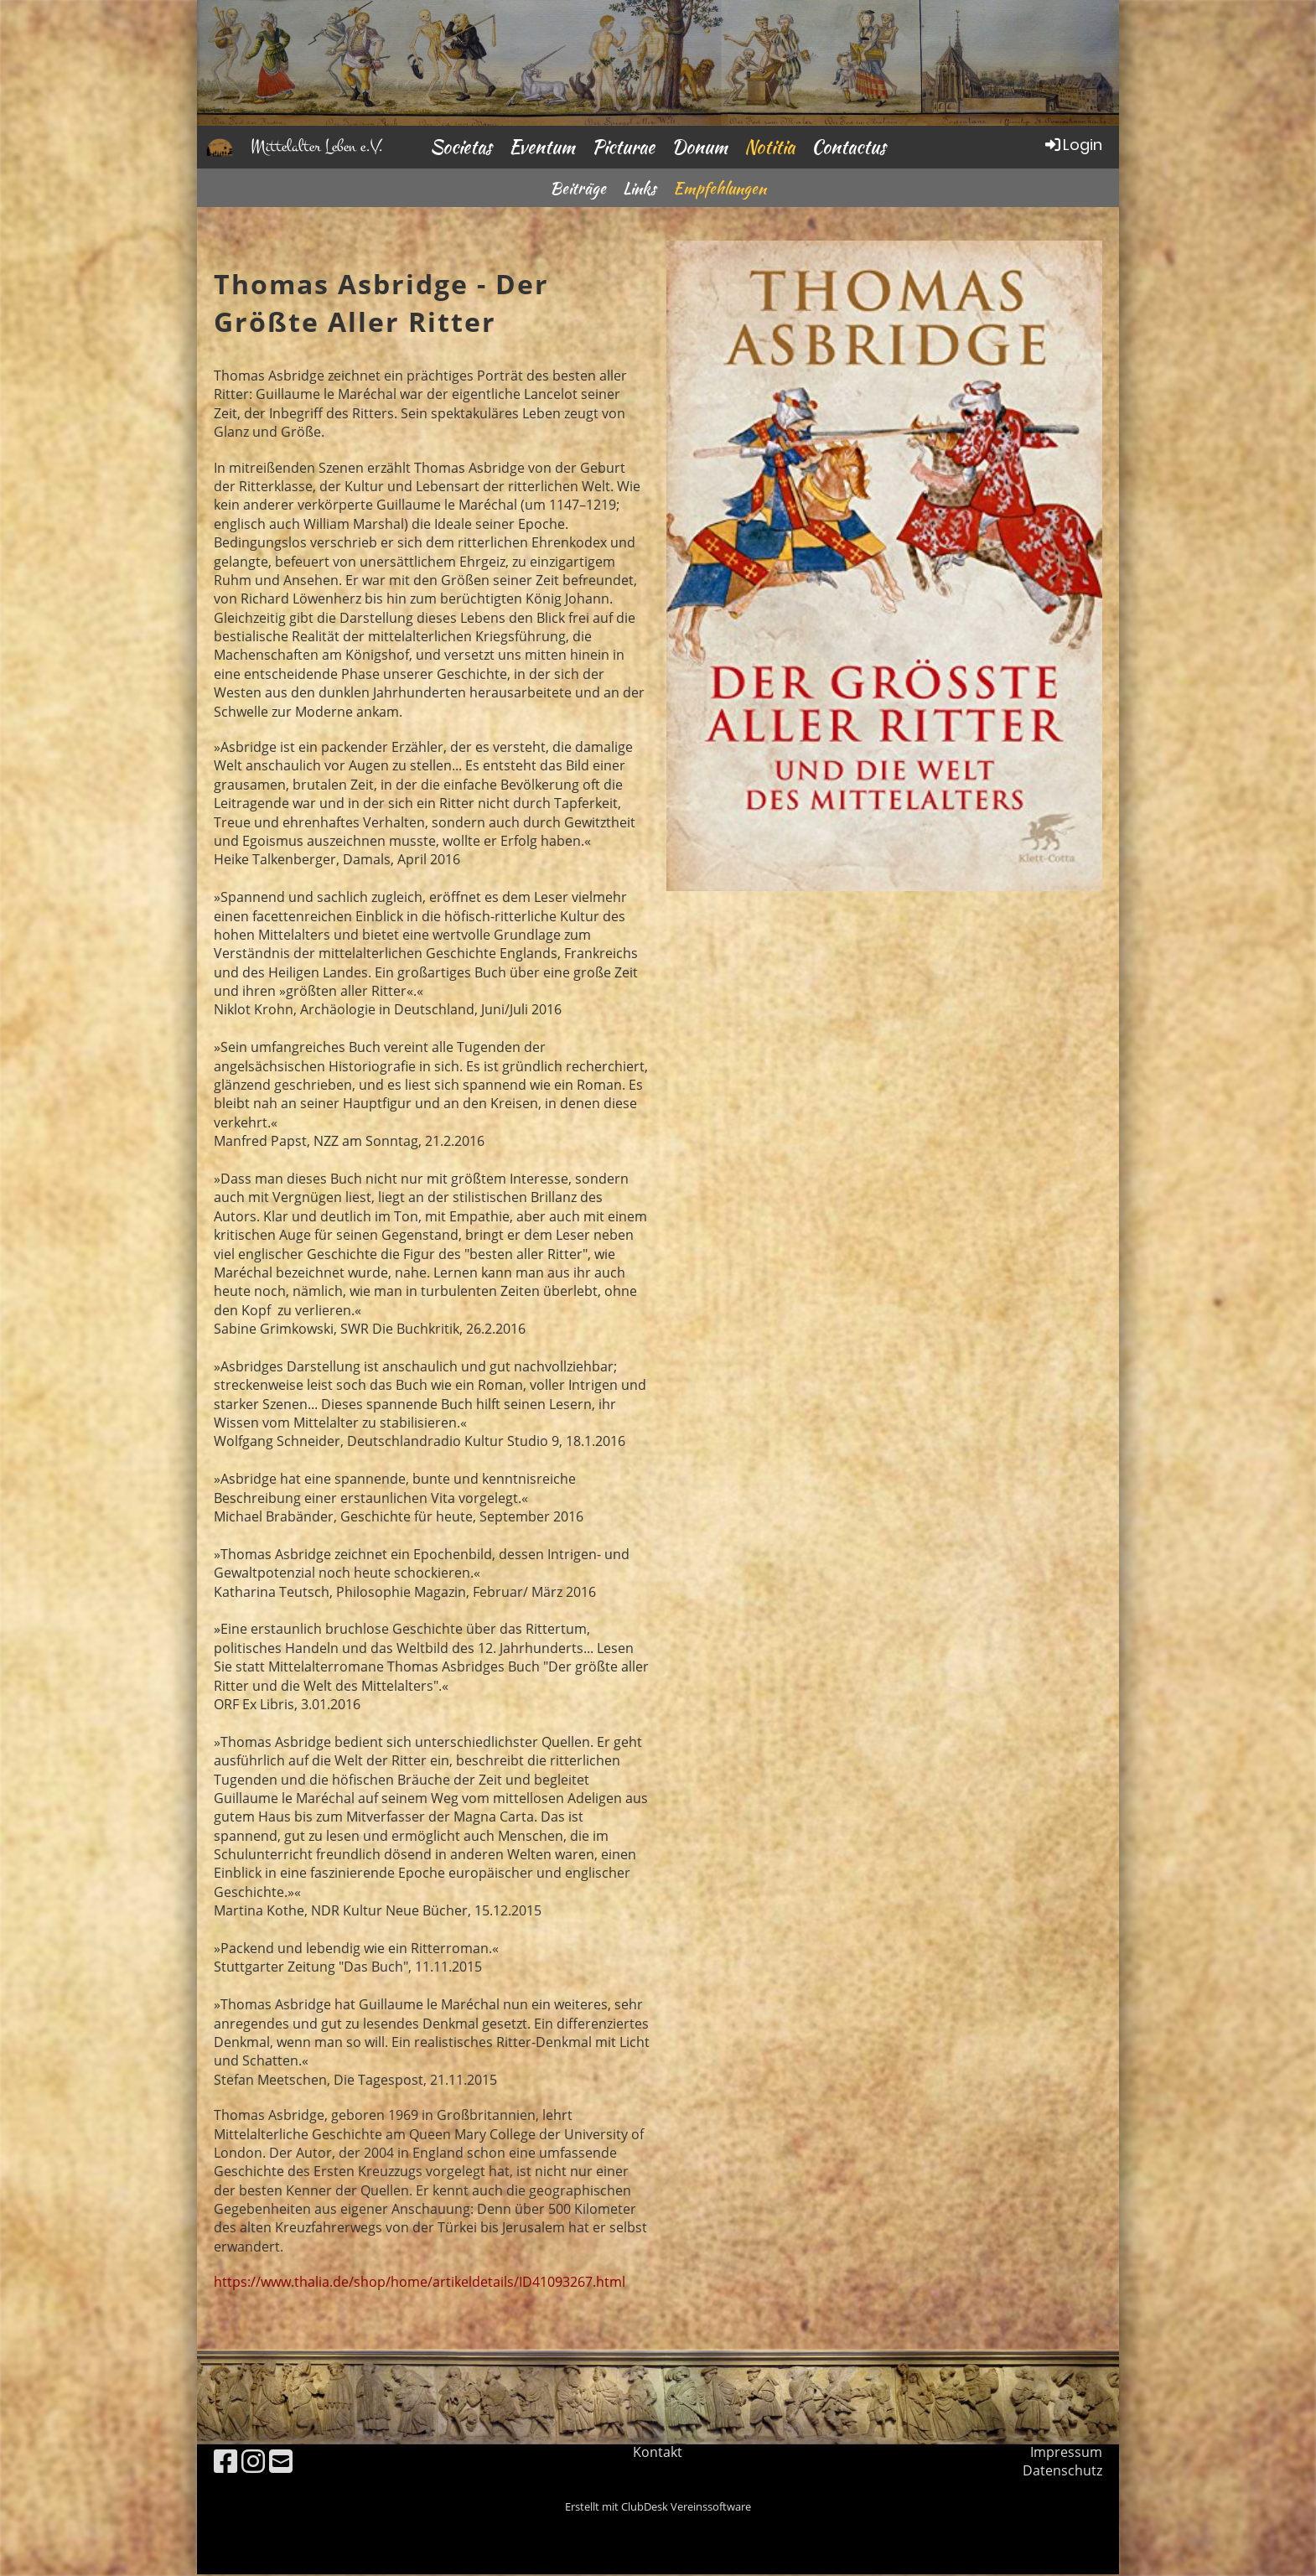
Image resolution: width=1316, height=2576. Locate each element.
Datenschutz (1062, 2470)
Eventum (542, 146)
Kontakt (657, 2452)
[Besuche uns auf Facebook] (225, 2461)
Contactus (848, 146)
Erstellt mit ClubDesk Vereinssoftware (658, 2506)
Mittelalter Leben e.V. (317, 146)
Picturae (623, 146)
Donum (699, 146)
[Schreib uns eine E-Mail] (281, 2461)
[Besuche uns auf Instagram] (253, 2461)
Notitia (769, 146)
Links (639, 188)
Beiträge (578, 188)
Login (1072, 144)
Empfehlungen (719, 188)
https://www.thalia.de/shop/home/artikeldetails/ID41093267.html (419, 2282)
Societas (461, 146)
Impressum (1066, 2452)
